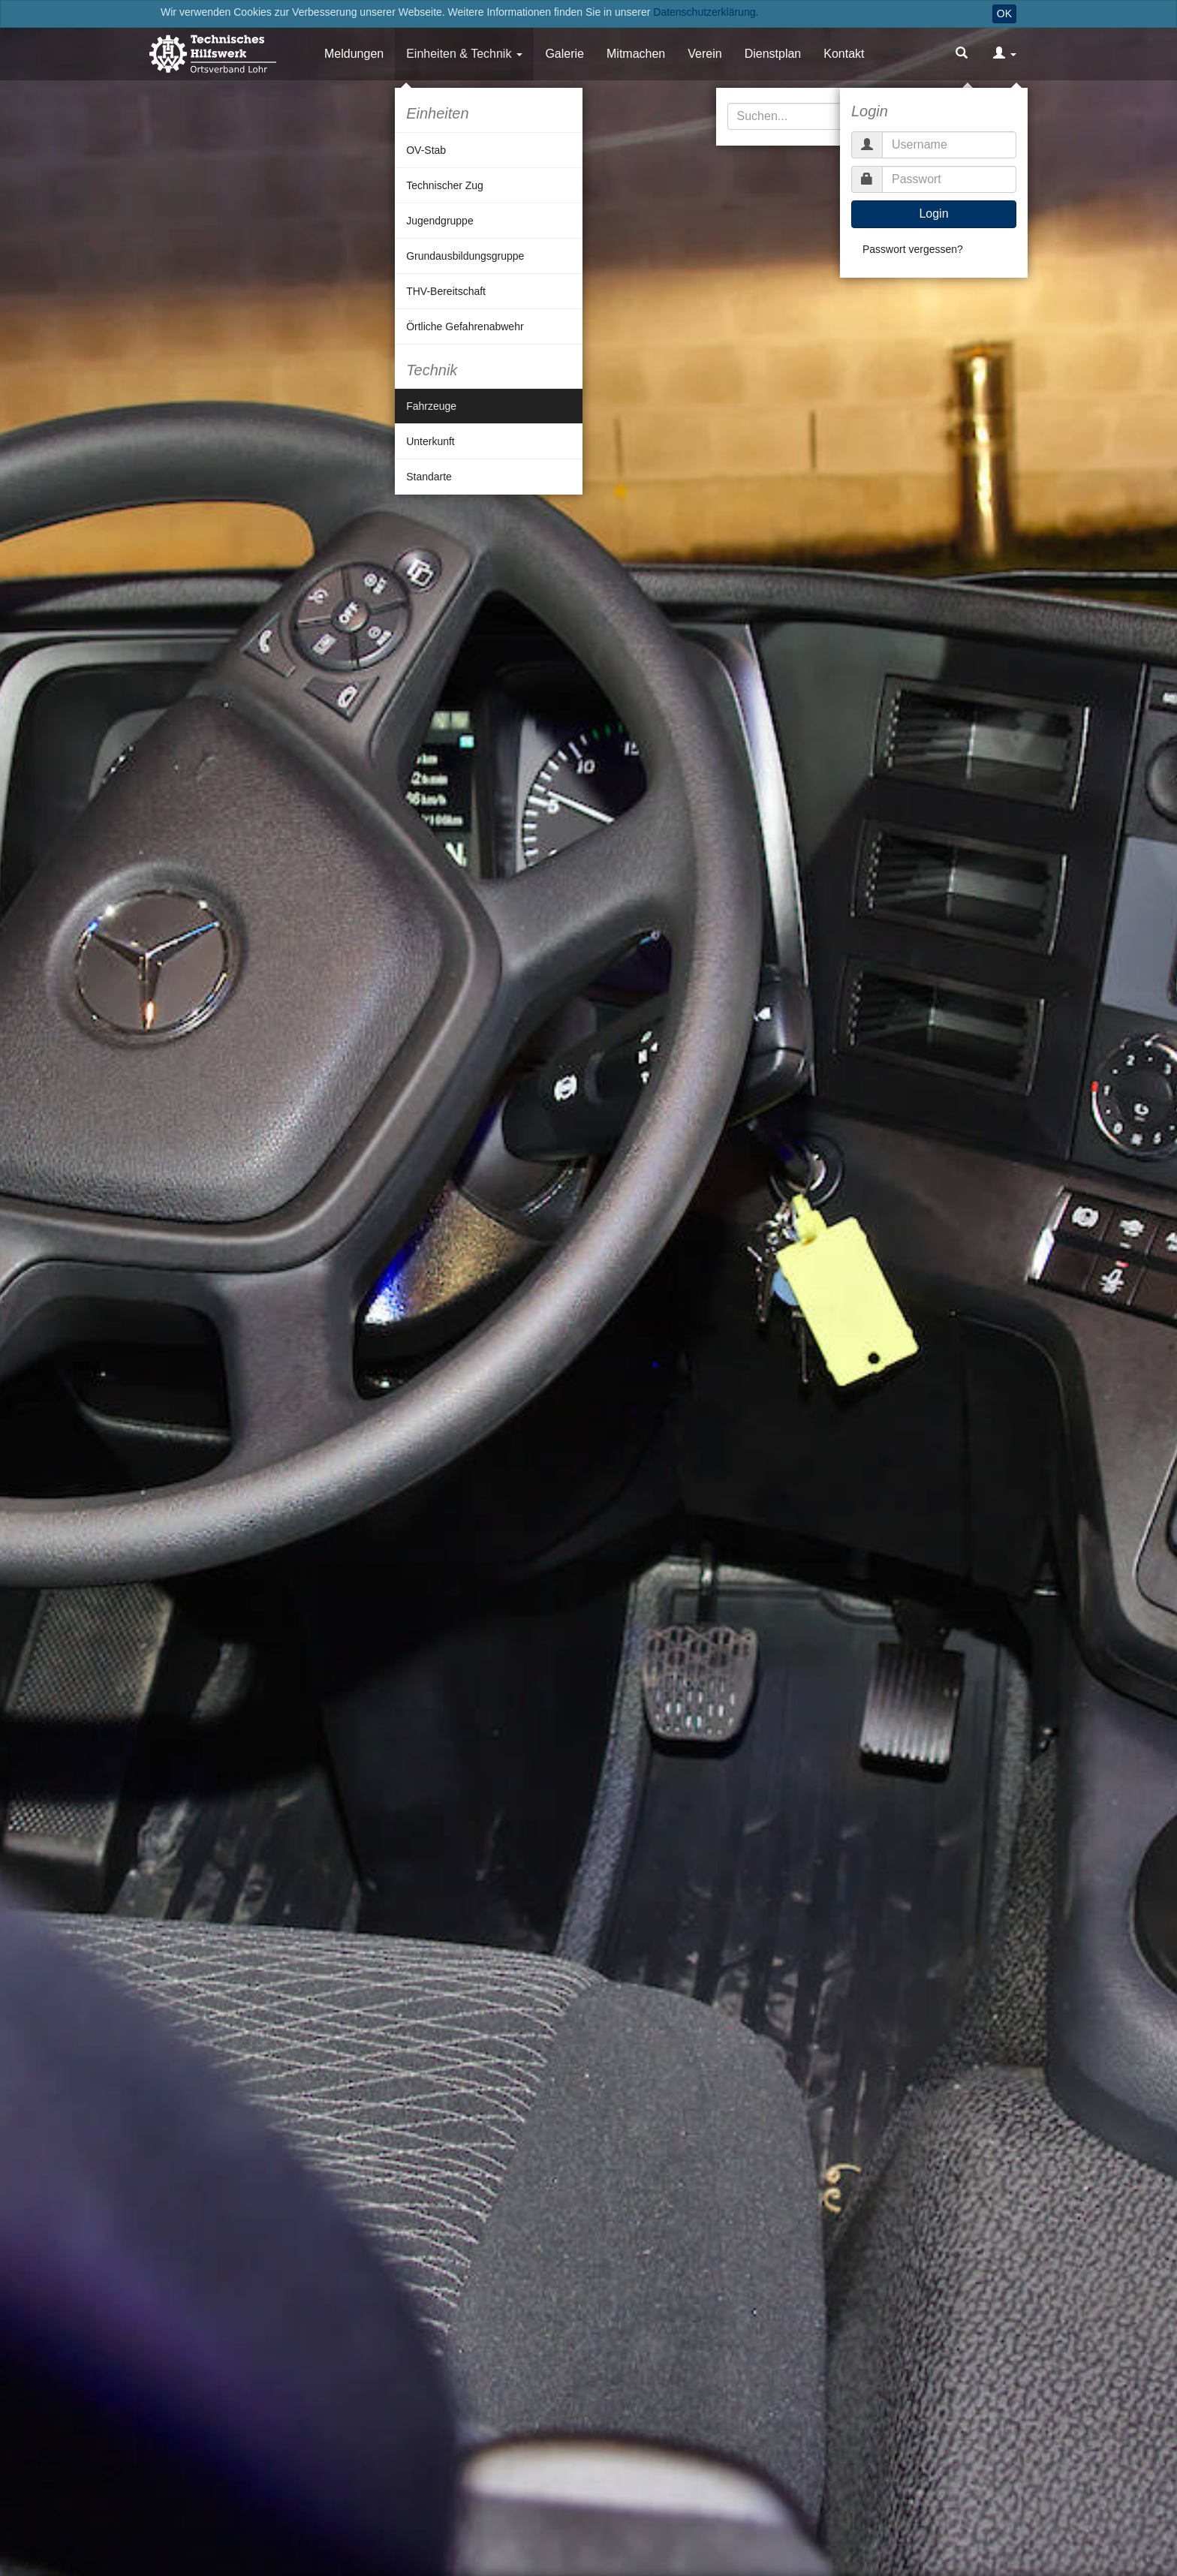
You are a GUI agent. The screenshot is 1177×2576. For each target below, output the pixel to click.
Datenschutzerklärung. (705, 12)
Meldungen (354, 53)
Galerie (564, 53)
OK (1004, 14)
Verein (704, 53)
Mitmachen (636, 53)
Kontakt (843, 53)
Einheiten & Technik (458, 53)
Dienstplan (773, 53)
